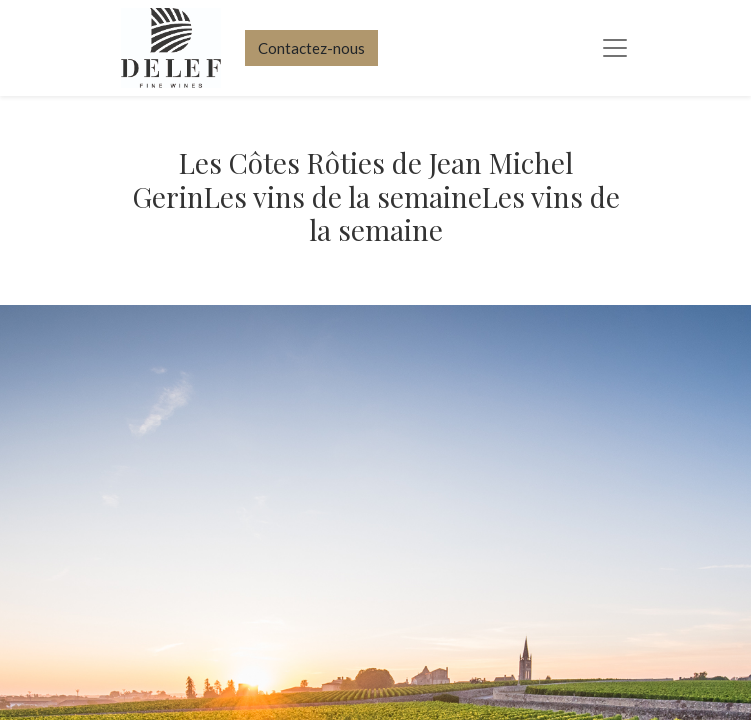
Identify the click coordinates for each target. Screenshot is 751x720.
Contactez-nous (311, 48)
